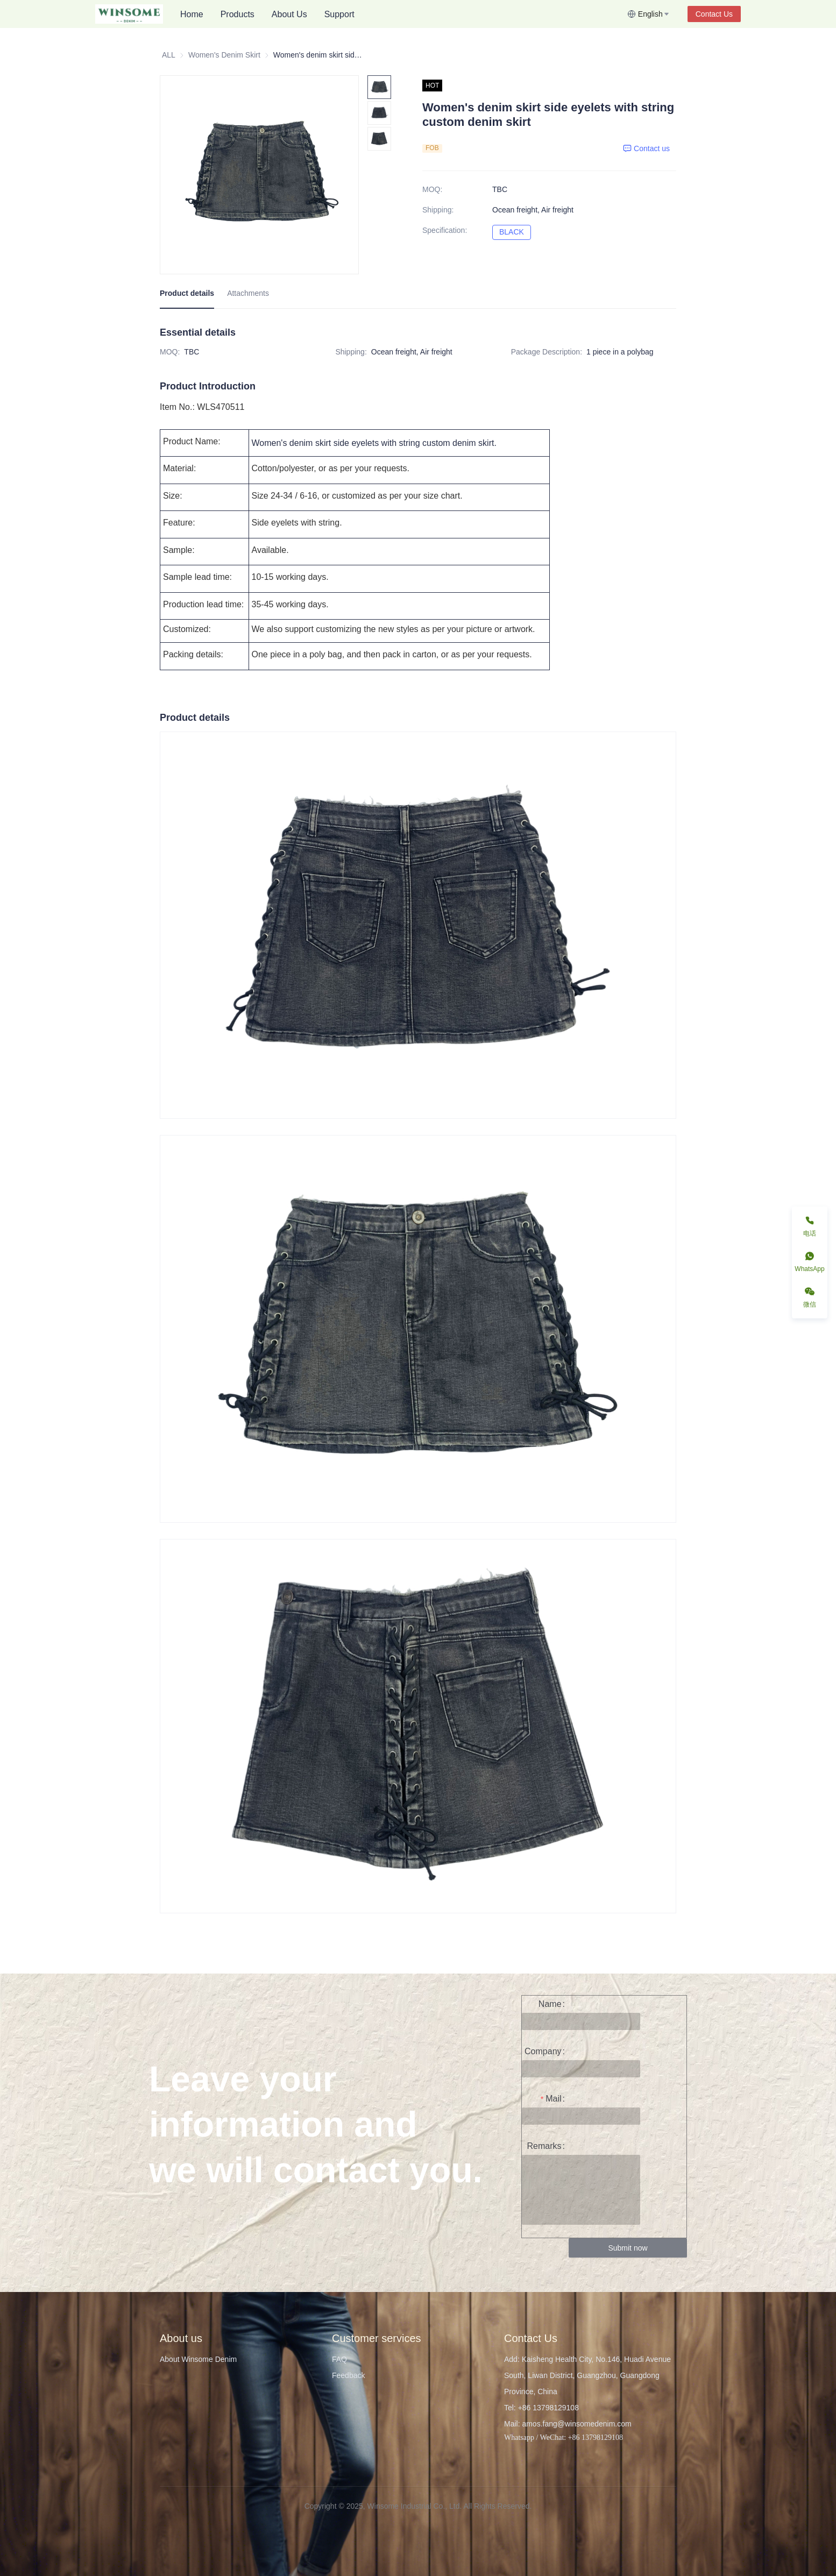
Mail (553, 2098)
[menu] (399, 14)
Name (550, 2004)
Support (339, 14)
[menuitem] (192, 15)
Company (543, 2051)
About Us (289, 14)
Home (191, 14)
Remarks (544, 2146)
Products (237, 14)
